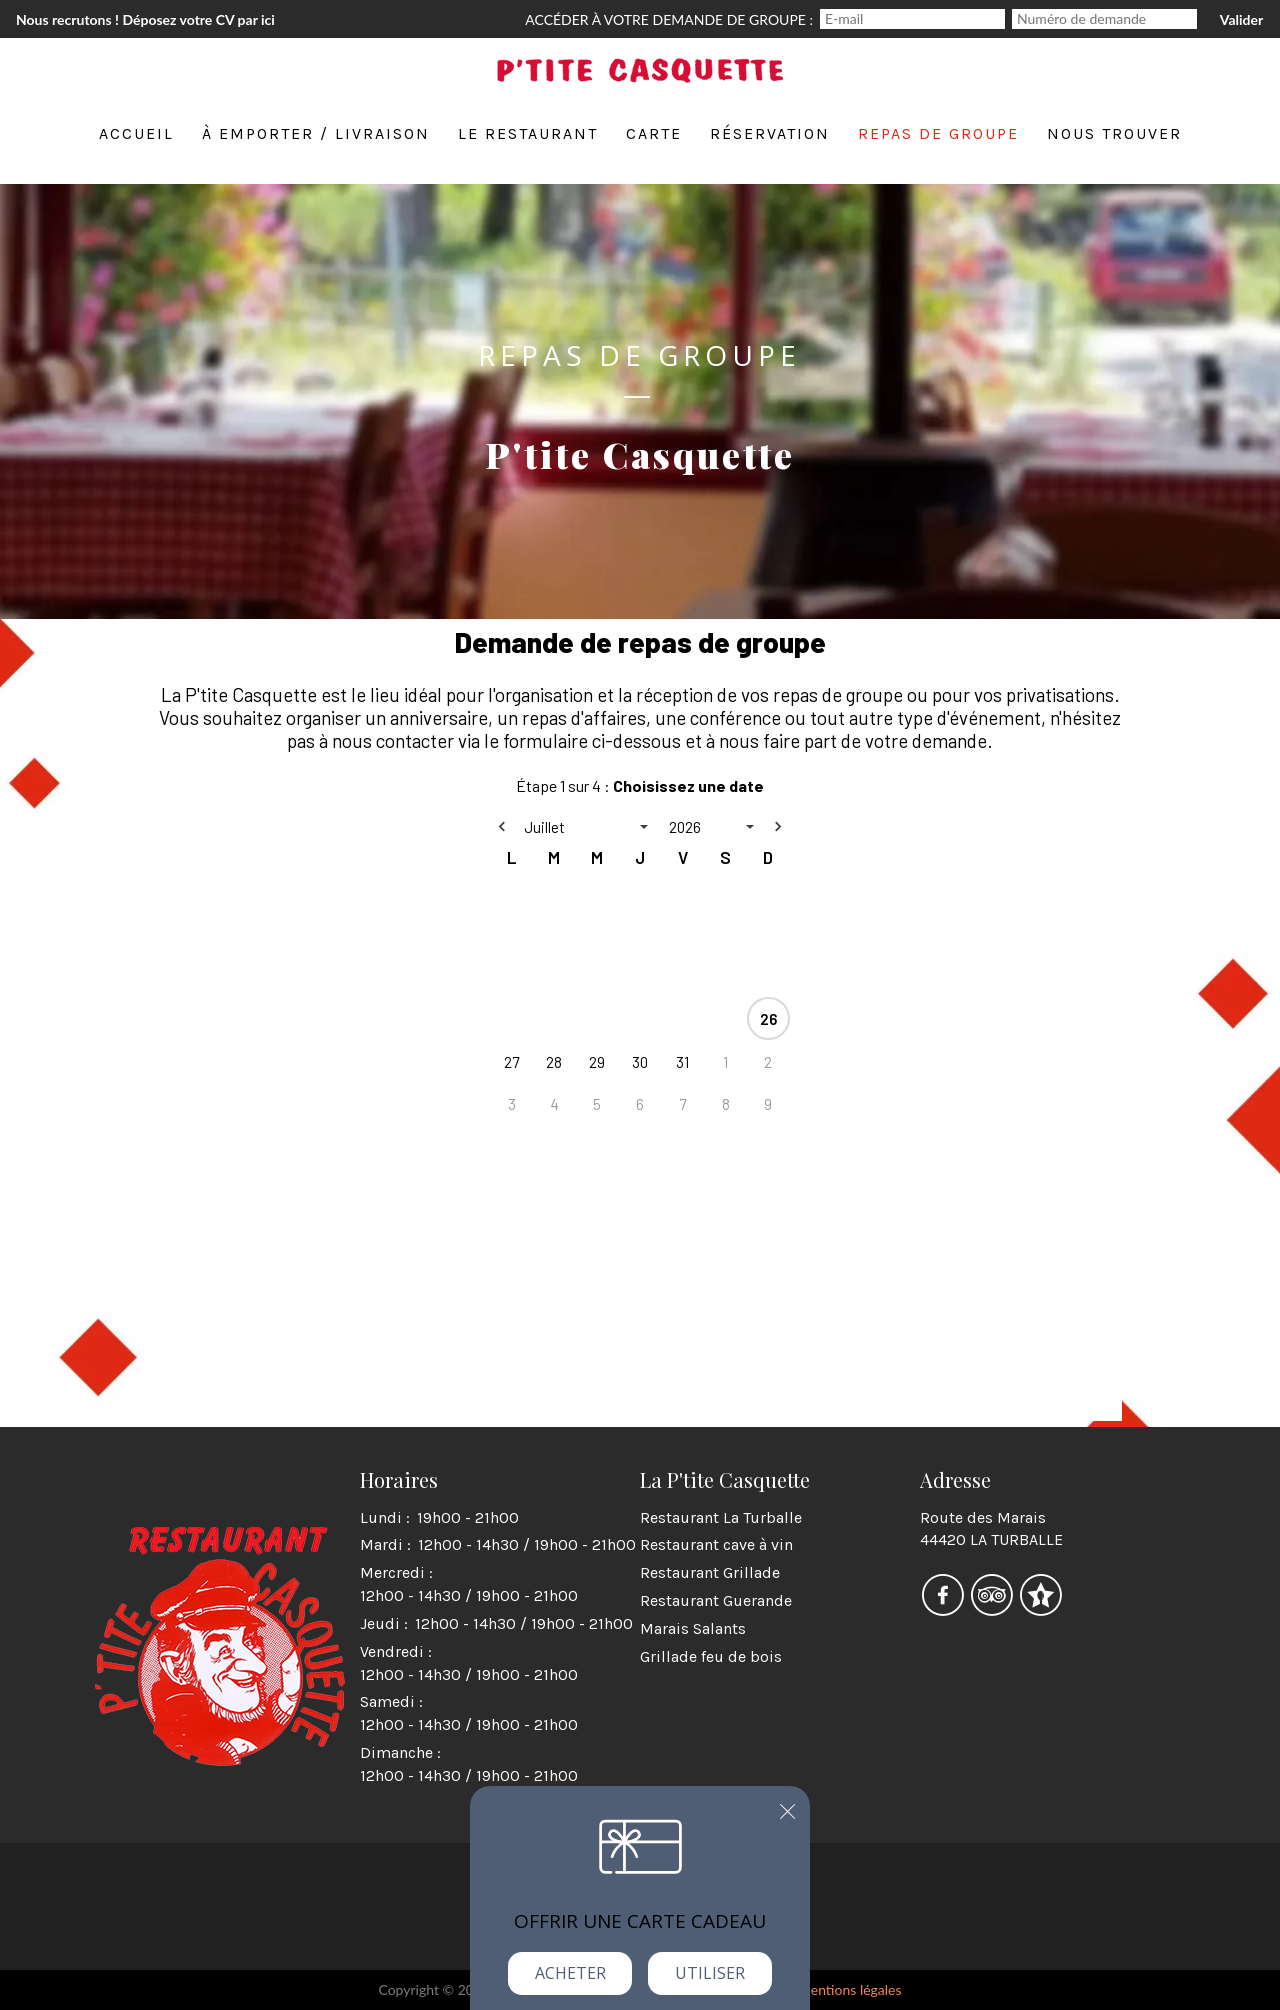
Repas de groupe (938, 133)
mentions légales (850, 1989)
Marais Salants (693, 1628)
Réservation (770, 133)
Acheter (570, 1973)
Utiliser (710, 1973)
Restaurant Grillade (710, 1572)
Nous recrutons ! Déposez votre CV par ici (145, 19)
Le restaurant (528, 133)
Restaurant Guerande (716, 1600)
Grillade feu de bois (711, 1656)
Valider (1241, 19)
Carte (654, 133)
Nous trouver (1114, 133)
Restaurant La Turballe (721, 1517)
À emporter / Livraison (316, 133)
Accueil (136, 133)
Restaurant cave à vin (716, 1544)
